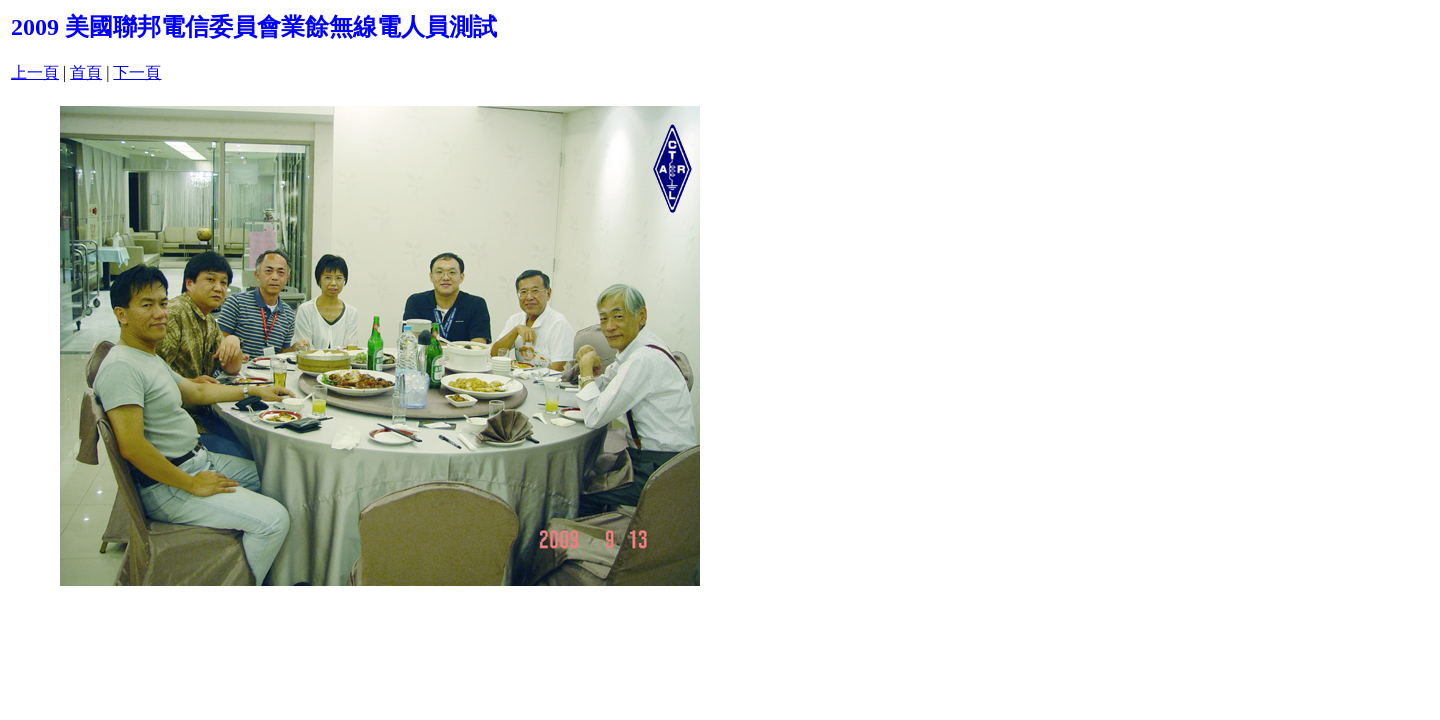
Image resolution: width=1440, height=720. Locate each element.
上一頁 (35, 72)
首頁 (86, 72)
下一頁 (137, 72)
